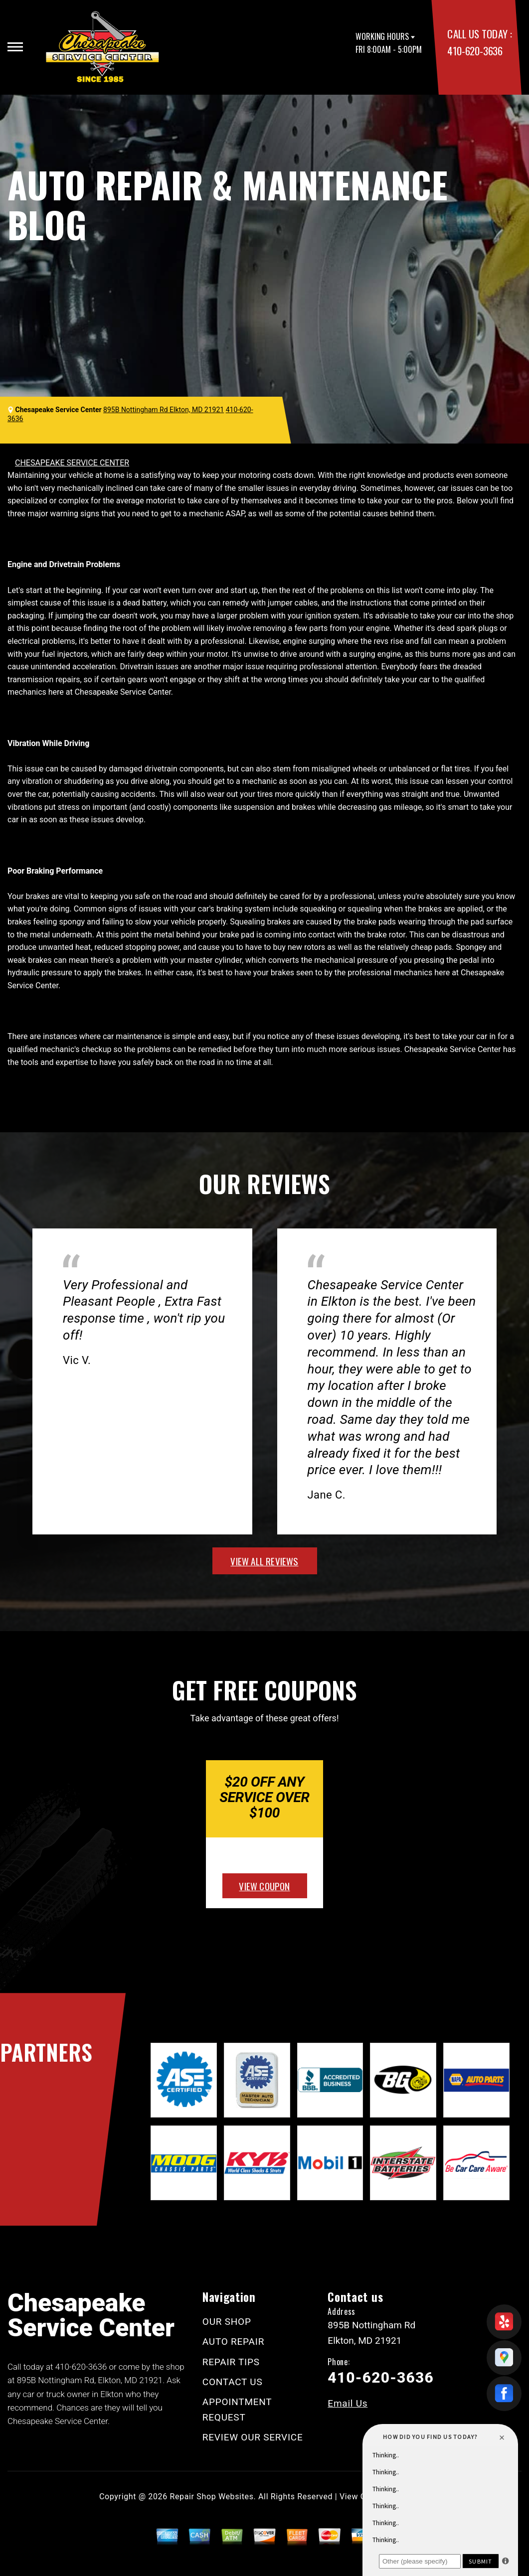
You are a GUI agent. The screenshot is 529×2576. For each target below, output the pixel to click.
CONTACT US (232, 2382)
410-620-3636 (474, 50)
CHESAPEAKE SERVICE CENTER (72, 462)
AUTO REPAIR (233, 2341)
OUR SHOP (226, 2321)
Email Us (347, 2403)
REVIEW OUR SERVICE (252, 2437)
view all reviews (264, 1561)
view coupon (264, 1886)
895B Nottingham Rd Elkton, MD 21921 (163, 410)
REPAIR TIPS (231, 2362)
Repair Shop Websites (212, 2496)
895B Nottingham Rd (55, 2380)
